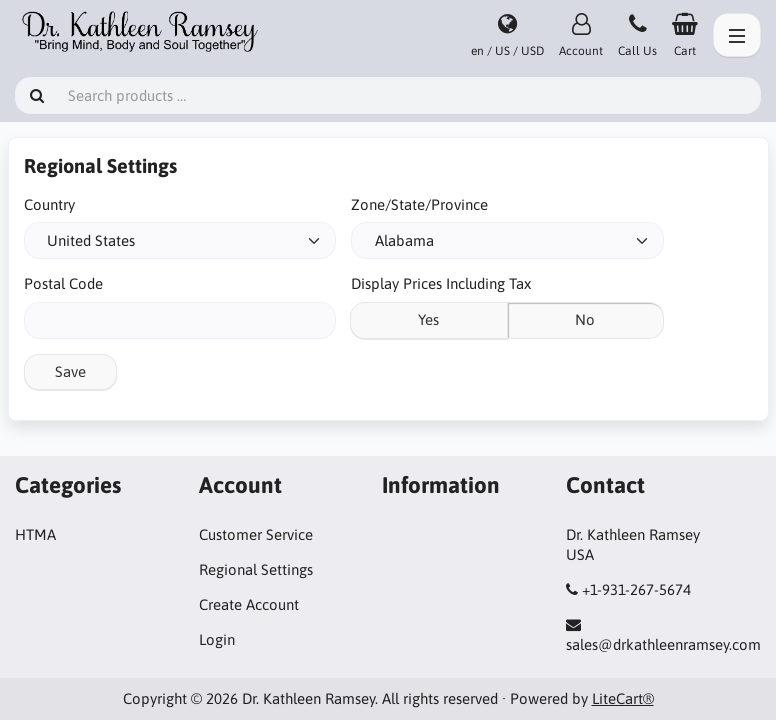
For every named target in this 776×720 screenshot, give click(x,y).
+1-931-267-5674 (636, 589)
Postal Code (63, 283)
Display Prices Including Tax (441, 283)
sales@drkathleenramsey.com (663, 644)
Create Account (249, 604)
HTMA (35, 534)
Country (49, 204)
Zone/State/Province (419, 204)
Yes (428, 319)
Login (217, 639)
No (585, 319)
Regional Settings (256, 569)
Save (70, 371)
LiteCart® (623, 698)
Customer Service (256, 534)
